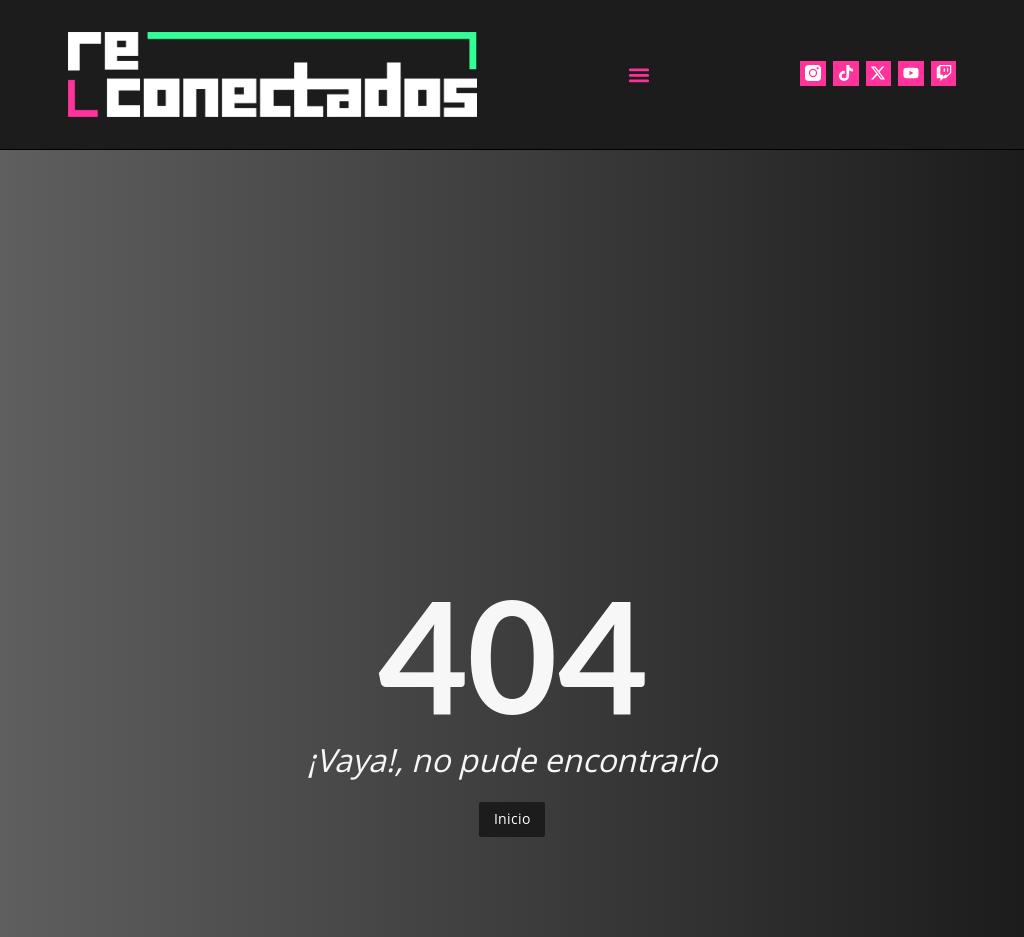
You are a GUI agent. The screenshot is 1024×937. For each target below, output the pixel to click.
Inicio (512, 818)
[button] (638, 74)
